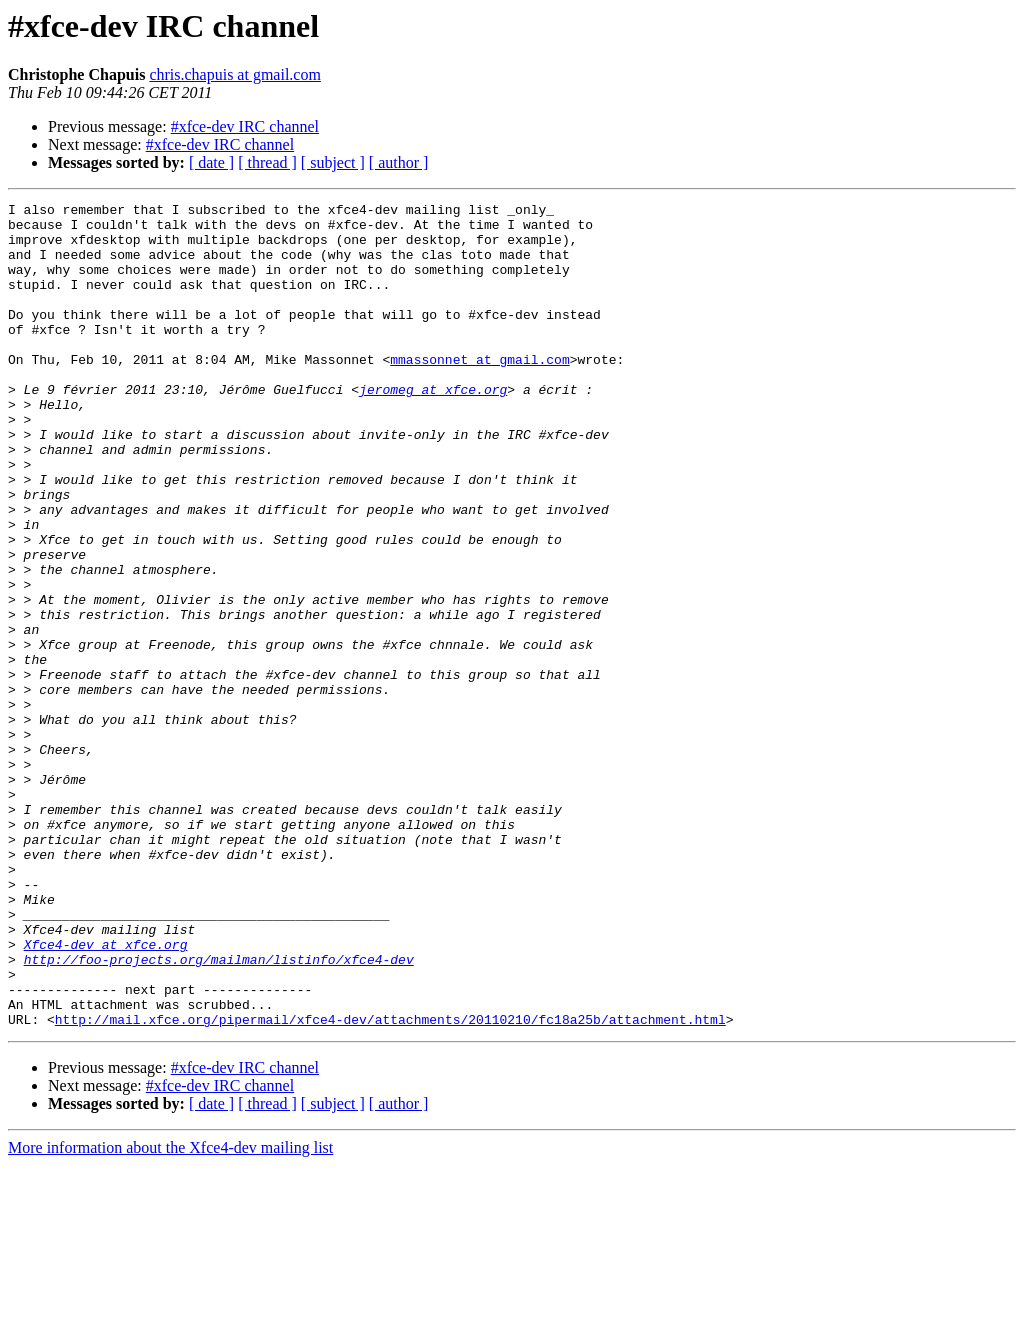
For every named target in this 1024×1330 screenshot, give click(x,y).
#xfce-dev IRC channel (245, 126)
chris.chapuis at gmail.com (235, 74)
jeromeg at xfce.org (433, 428)
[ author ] (399, 162)
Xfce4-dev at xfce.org (106, 1094)
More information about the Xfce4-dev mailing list (170, 1312)
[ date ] (211, 162)
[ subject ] (333, 162)
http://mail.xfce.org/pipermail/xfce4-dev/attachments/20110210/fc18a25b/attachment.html (390, 1184)
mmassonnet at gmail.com (479, 392)
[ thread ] (267, 162)
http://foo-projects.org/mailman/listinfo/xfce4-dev (219, 1112)
